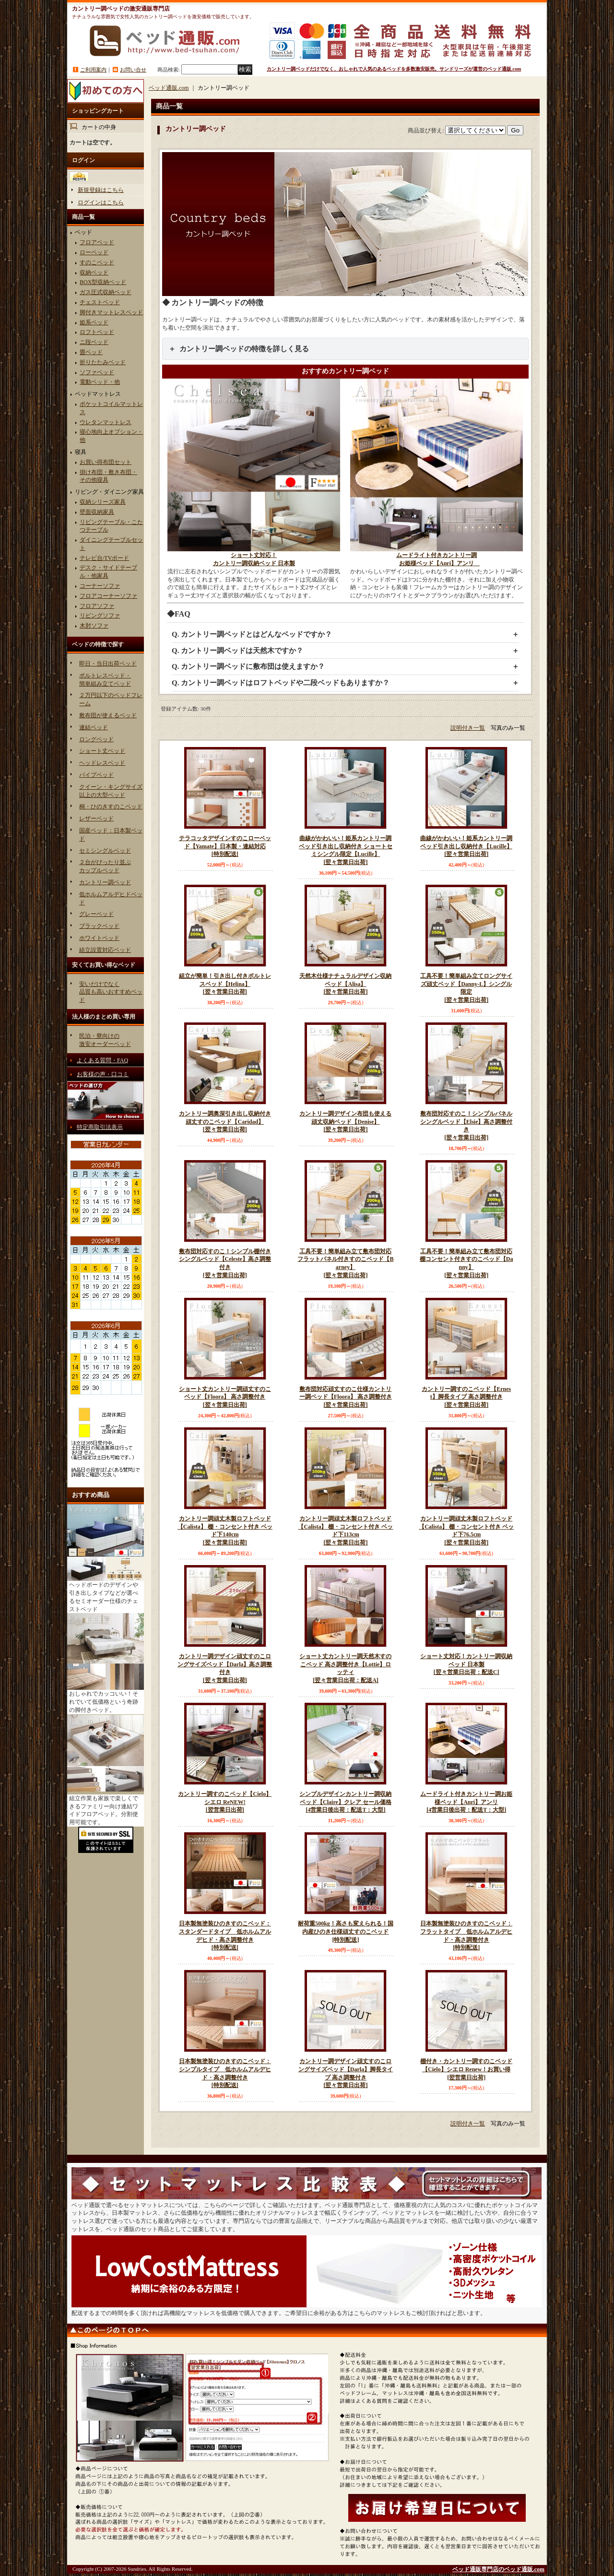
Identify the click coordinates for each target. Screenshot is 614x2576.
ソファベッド (97, 372)
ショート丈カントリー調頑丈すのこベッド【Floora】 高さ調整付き (225, 1397)
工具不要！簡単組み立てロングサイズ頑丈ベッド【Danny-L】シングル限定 (466, 988)
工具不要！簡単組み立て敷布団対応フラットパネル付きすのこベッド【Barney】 (345, 1264)
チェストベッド (100, 302)
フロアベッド (97, 242)
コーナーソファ (100, 585)
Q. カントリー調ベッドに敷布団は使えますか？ (248, 666)
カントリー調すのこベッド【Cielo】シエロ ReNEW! (225, 1802)
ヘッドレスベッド (102, 763)
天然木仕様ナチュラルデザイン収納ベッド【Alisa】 (345, 984)
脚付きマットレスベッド (111, 312)
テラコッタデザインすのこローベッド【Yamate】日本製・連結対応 (225, 846)
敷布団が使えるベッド (108, 715)
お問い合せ (133, 69)
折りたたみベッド (103, 362)
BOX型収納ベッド (103, 282)
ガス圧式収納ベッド (105, 292)
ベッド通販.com (169, 87)
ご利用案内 (93, 69)
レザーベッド (96, 818)
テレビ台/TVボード (104, 558)
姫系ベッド (94, 322)
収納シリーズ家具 (103, 502)
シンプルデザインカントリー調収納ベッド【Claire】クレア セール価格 (345, 1802)
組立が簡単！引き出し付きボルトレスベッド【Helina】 (225, 984)
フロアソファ (97, 606)
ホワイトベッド (99, 938)
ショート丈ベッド (102, 751)
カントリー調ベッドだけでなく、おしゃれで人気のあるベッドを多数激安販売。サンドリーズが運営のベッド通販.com (394, 68)
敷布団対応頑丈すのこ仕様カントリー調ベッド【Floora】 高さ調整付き (345, 1397)
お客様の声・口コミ (103, 1074)
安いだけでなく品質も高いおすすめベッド (110, 992)
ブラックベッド (99, 926)
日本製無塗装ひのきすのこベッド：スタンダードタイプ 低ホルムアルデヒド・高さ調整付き (225, 1936)
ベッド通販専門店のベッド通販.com (498, 2569)
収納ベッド (94, 272)
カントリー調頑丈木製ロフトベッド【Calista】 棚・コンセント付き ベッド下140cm (225, 1531)
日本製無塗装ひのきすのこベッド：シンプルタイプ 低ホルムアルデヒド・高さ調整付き (225, 2073)
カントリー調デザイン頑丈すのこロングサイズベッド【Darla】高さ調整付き (225, 1669)
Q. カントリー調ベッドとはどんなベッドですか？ (252, 634)
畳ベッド (91, 352)
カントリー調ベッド (105, 882)
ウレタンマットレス (105, 422)
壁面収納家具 (97, 512)
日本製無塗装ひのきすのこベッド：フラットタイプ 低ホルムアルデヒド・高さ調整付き (466, 1936)
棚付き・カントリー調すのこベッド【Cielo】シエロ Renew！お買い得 (466, 2069)
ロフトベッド (97, 332)
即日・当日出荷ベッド (108, 663)
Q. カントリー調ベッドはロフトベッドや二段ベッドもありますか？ (281, 683)
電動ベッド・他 (100, 382)
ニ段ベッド (94, 342)
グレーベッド (96, 914)
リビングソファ (100, 615)
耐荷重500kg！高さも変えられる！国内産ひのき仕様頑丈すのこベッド (345, 1932)
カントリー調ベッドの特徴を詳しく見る (244, 349)
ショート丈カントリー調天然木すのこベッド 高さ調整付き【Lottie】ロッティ (345, 1669)
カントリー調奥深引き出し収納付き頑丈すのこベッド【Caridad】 (225, 1122)
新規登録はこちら (101, 190)
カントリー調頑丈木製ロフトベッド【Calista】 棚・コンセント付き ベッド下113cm (345, 1531)
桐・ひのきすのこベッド (110, 806)
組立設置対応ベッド (105, 950)
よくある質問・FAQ (102, 1060)
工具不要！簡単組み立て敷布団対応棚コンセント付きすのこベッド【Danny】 (466, 1264)
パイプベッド (96, 775)
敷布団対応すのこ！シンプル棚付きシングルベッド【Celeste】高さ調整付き (225, 1264)
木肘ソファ (94, 625)
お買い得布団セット (105, 462)
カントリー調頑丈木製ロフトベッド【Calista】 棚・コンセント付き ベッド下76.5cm (466, 1531)
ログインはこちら (101, 202)
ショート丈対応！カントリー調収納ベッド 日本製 (466, 1664)
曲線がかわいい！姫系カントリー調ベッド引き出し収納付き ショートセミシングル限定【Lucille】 (345, 851)
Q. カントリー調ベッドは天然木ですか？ (237, 650)
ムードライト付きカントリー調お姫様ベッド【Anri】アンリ (466, 1802)
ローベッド (94, 252)
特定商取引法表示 (100, 1127)
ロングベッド (96, 739)
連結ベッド (93, 727)
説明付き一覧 (467, 727)
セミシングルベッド (105, 850)
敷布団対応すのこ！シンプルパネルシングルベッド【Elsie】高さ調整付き (466, 1126)
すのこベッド (97, 262)
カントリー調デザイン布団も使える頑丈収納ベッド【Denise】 (345, 1122)
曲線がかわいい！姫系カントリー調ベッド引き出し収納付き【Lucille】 (466, 846)
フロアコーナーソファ (108, 596)
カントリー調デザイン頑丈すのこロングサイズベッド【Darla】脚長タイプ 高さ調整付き (345, 2073)
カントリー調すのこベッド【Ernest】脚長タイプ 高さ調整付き (466, 1397)
